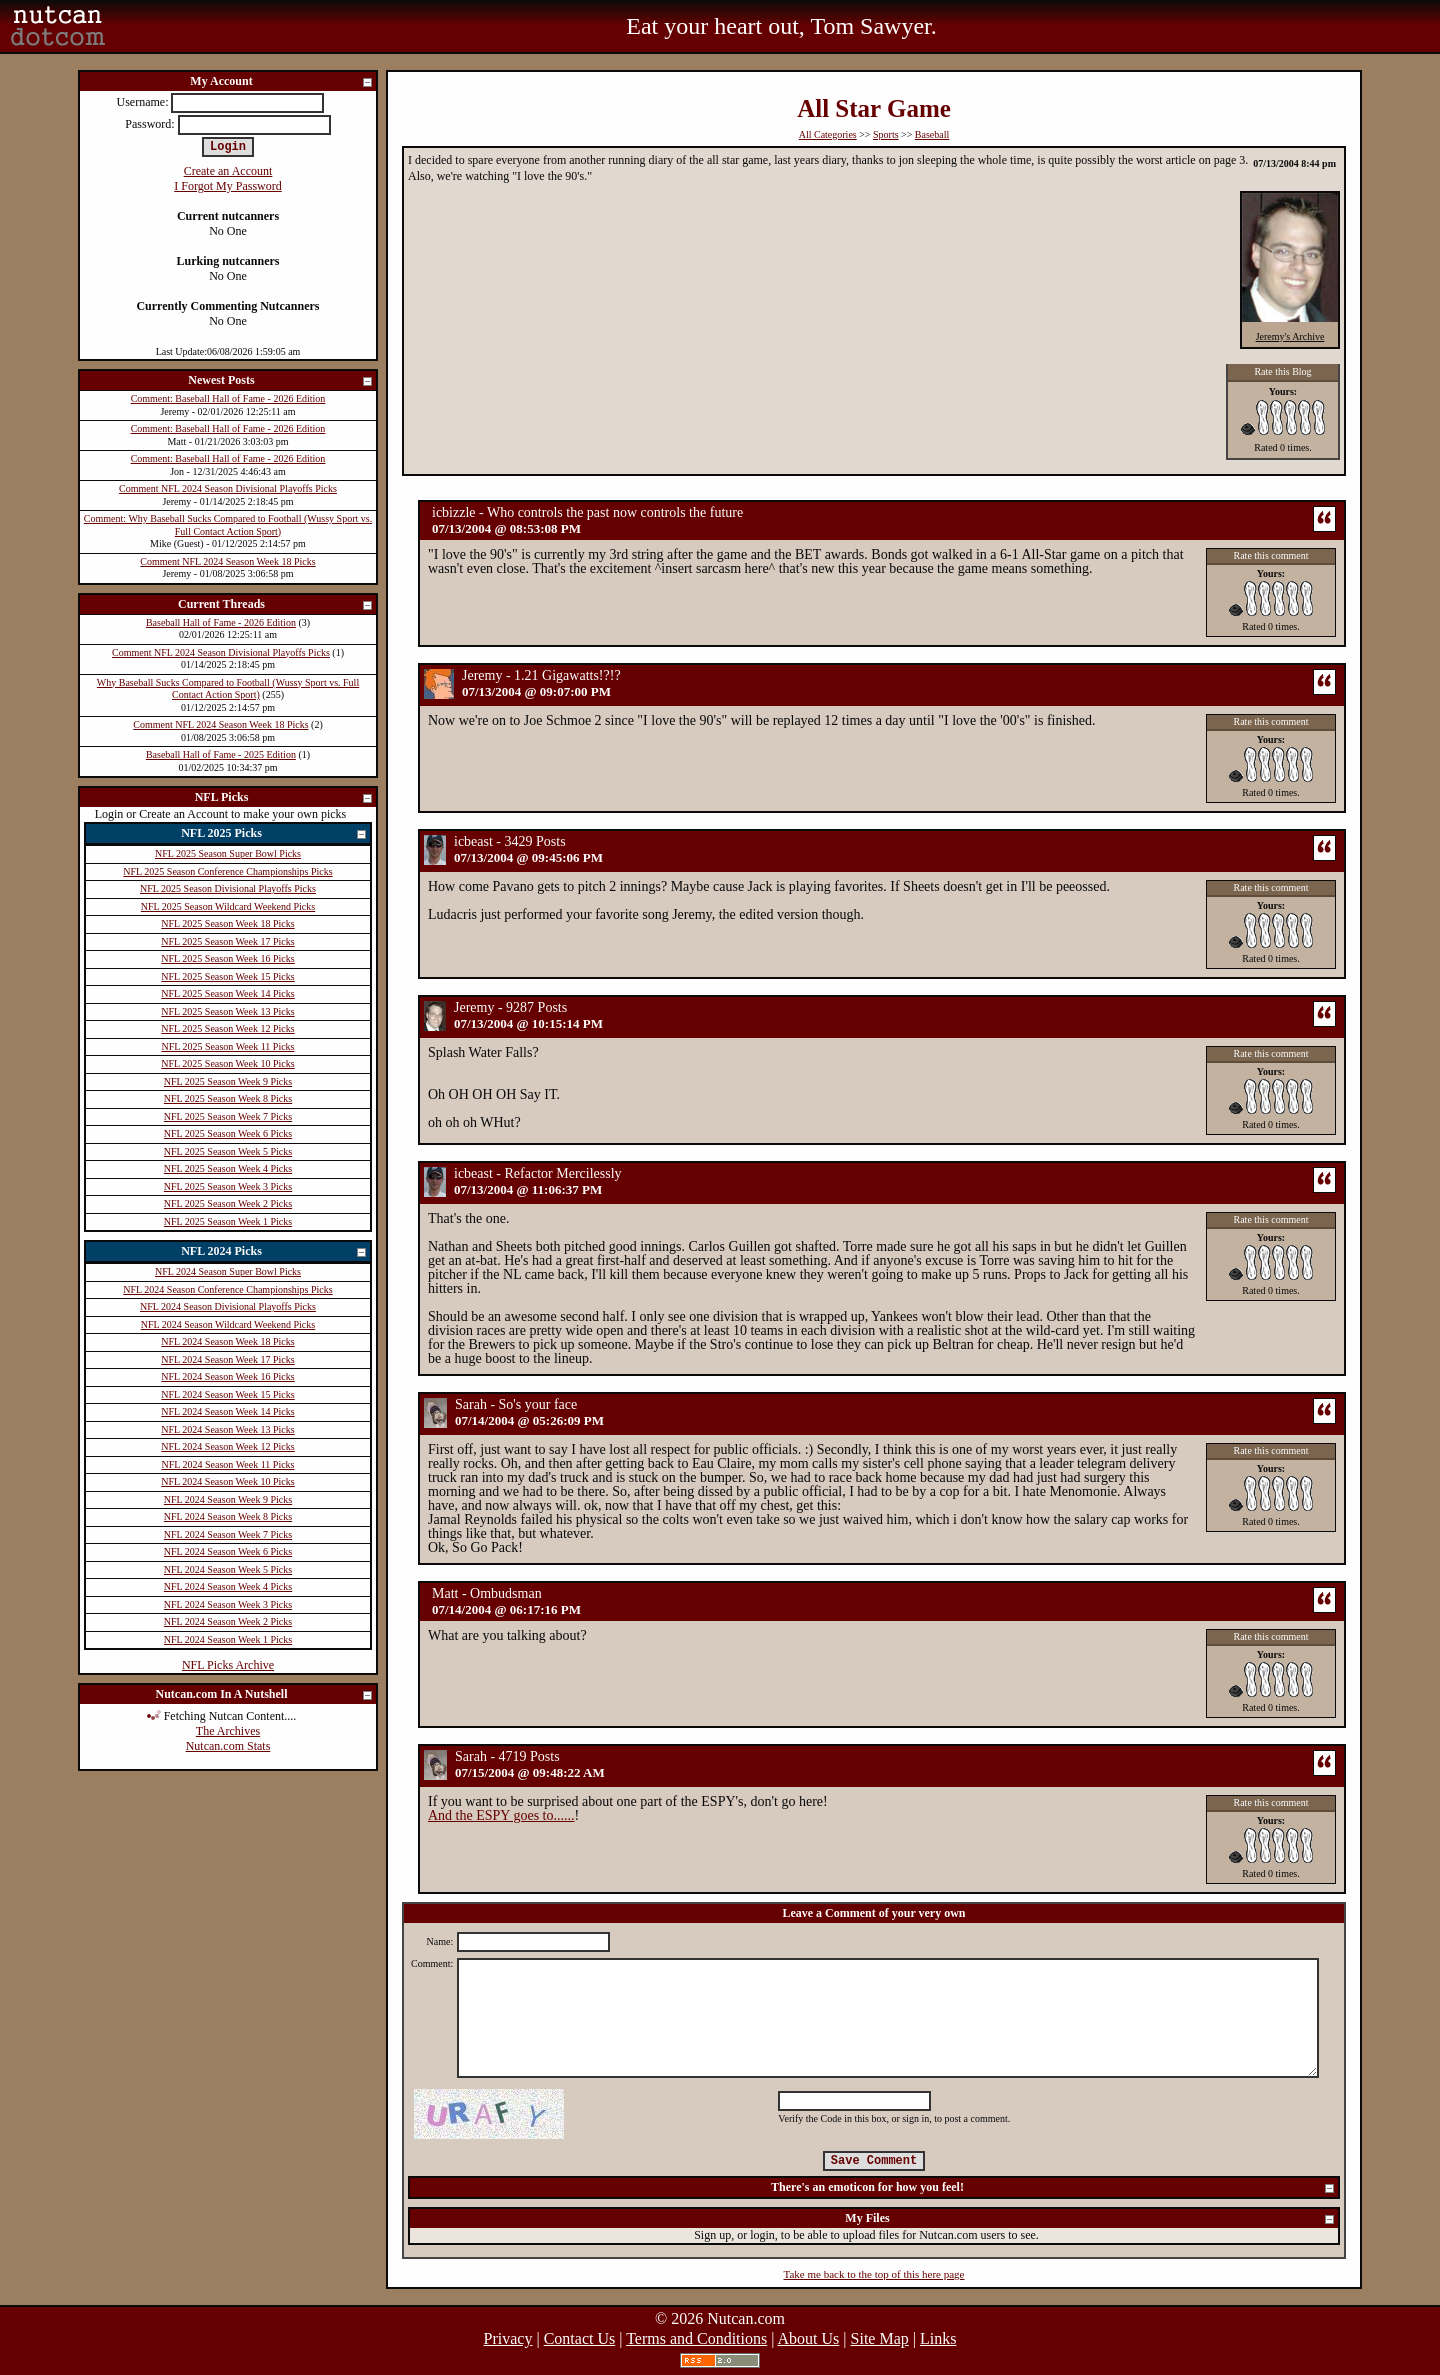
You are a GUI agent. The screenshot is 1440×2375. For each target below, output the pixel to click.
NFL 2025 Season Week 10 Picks (227, 1063)
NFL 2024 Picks (274, 1252)
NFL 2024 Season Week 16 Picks (227, 1376)
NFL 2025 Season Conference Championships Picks (227, 871)
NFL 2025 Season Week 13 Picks (227, 1011)
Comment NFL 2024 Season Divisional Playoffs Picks (228, 488)
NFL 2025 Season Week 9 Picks (228, 1081)
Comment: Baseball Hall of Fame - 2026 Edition (228, 398)
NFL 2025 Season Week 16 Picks (227, 958)
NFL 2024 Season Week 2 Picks (228, 1621)
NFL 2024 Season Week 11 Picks (228, 1464)
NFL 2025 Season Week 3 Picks (228, 1186)
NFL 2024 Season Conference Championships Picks (227, 1289)
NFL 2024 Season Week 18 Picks (227, 1341)
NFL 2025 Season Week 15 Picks (227, 976)
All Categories (828, 134)
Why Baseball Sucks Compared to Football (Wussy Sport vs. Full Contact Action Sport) (228, 689)
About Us (809, 2338)
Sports (886, 134)
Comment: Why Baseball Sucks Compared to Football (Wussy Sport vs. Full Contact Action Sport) (228, 525)
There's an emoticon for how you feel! (1053, 2188)
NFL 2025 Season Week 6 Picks (228, 1133)
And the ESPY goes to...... (501, 1815)
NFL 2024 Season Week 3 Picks (228, 1604)
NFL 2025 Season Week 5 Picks (228, 1151)
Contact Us (580, 2338)
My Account (282, 82)
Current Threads (276, 605)
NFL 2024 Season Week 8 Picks (228, 1516)
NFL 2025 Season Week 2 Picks (228, 1203)
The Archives (228, 1731)
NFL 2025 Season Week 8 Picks (228, 1098)
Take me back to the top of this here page (874, 2274)
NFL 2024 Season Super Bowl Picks (228, 1271)
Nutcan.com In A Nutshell (264, 1695)
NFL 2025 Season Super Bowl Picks (228, 853)
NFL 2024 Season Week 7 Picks (228, 1534)
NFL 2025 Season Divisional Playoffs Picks (228, 888)
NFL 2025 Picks (274, 834)
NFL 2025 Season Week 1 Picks (228, 1221)
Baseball (932, 134)
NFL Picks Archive (228, 1665)
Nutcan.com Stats (228, 1746)
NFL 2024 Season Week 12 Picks (227, 1446)
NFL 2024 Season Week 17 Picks (227, 1359)
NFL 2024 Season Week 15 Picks (227, 1394)
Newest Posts (281, 381)
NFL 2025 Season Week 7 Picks (228, 1116)
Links (938, 2338)
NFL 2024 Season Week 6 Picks (228, 1551)
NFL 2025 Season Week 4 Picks (228, 1168)
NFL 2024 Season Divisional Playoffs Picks (228, 1306)
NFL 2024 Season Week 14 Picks (227, 1411)
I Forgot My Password (227, 186)
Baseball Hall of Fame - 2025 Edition (221, 754)
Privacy (508, 2338)
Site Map (880, 2338)
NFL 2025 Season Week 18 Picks (227, 923)
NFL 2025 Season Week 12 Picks (227, 1028)
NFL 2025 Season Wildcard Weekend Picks (228, 906)
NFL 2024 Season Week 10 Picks (227, 1481)
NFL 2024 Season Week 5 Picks (228, 1569)
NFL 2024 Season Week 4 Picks (228, 1586)
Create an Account (228, 171)
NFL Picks (284, 798)
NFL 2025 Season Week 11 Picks (228, 1046)
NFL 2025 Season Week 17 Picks (227, 941)
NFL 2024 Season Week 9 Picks (228, 1499)
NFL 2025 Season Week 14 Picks (227, 993)
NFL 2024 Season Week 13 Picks (227, 1429)
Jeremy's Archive (1290, 336)
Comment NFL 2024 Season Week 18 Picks (227, 561)
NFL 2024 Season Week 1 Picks (228, 1639)
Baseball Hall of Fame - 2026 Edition (221, 622)
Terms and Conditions (696, 2338)
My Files (1090, 2219)
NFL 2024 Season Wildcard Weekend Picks (228, 1324)
